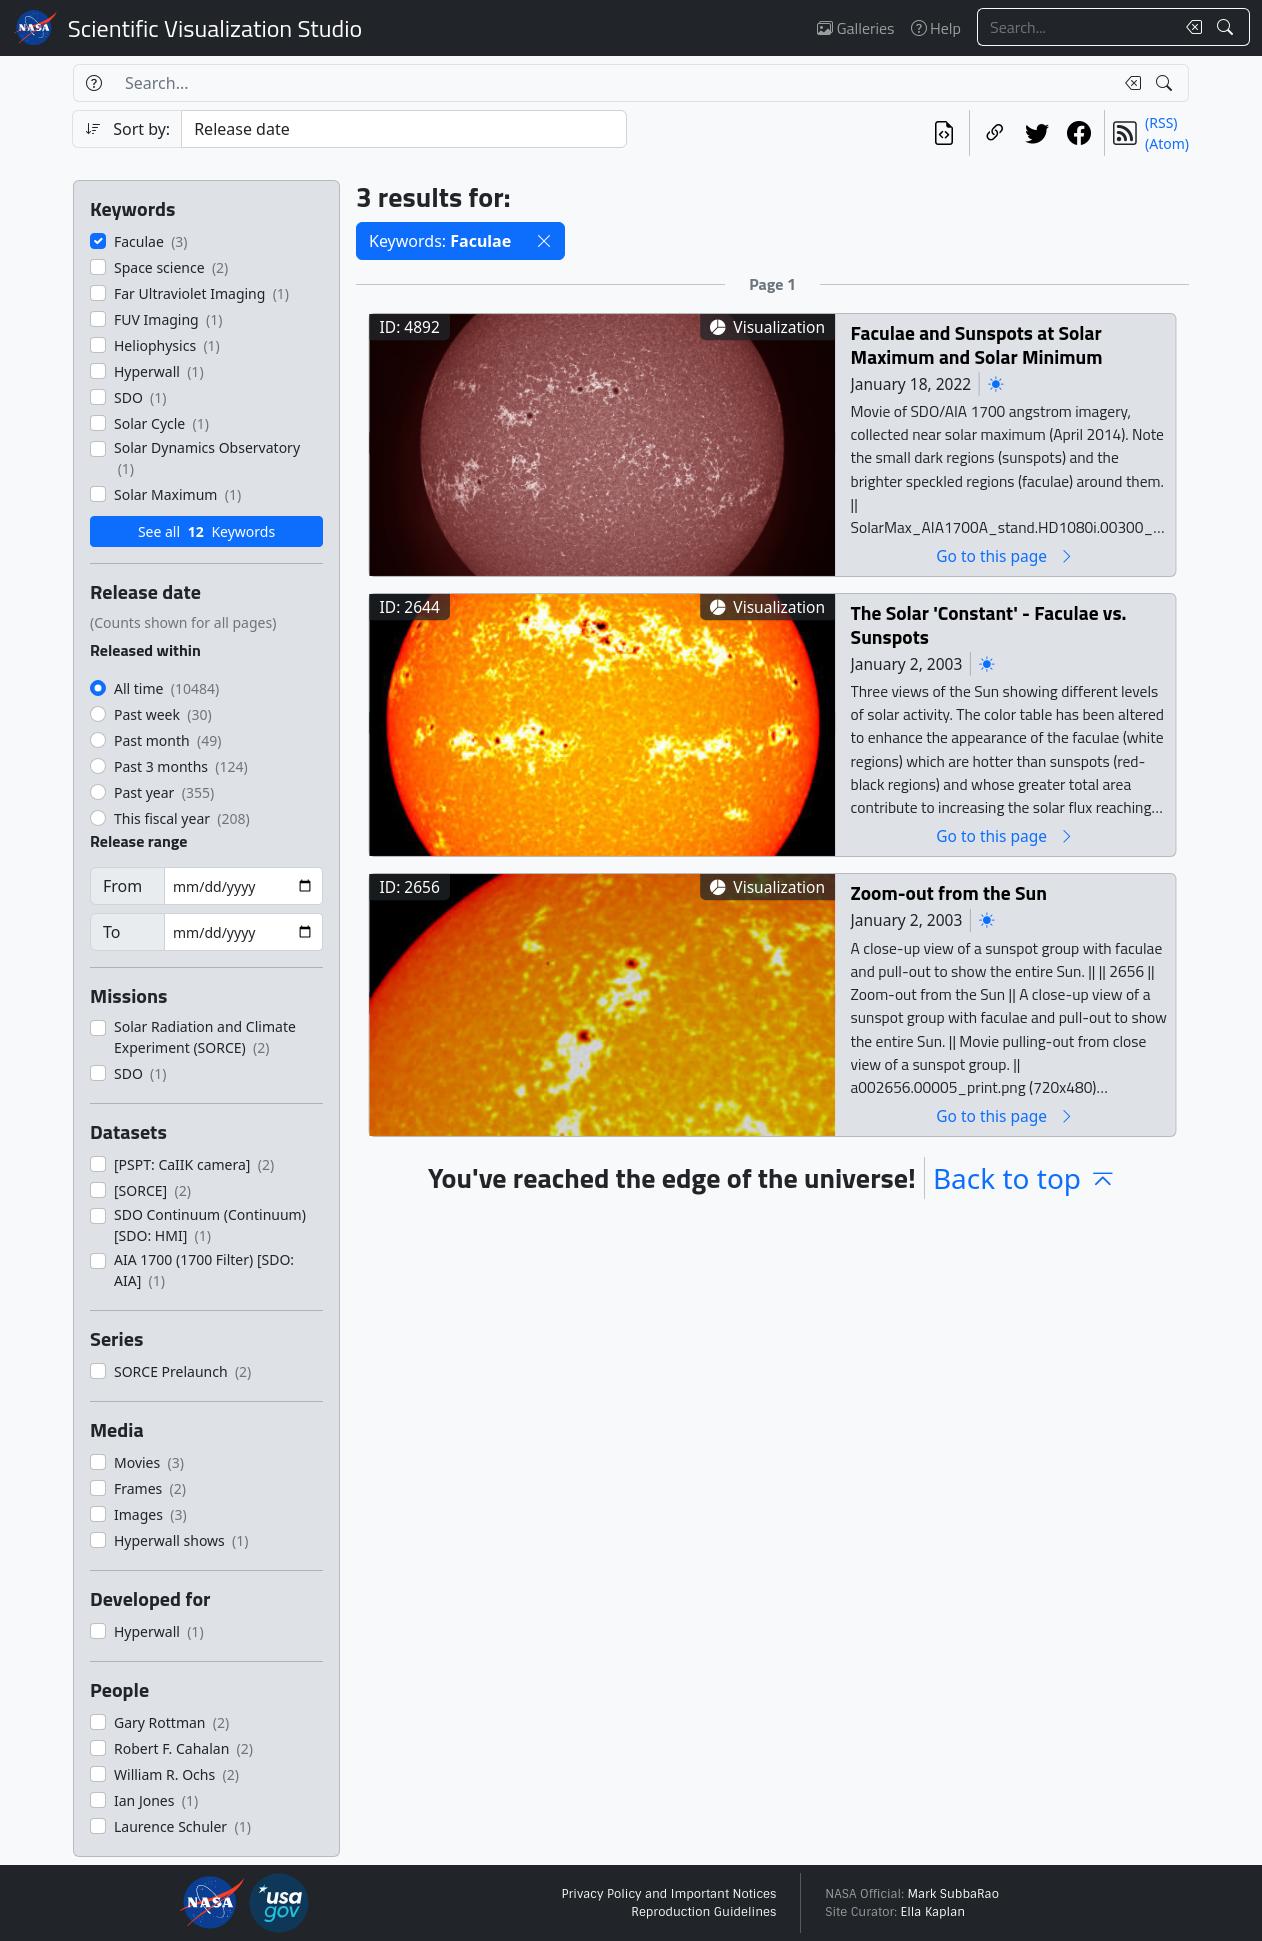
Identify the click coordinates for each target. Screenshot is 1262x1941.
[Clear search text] (1190, 27)
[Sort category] (404, 129)
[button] (544, 241)
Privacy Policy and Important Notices (668, 1894)
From (122, 886)
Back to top (1025, 1178)
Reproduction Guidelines (703, 1912)
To (111, 932)
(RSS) (1161, 122)
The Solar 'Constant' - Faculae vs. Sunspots (989, 624)
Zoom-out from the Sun (949, 892)
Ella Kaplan (933, 1912)
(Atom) (1167, 143)
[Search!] (1227, 27)
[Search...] (1076, 27)
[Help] (93, 83)
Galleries (855, 28)
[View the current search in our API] (944, 133)
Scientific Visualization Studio (215, 28)
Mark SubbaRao (953, 1894)
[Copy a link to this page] (995, 133)
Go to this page (1005, 555)
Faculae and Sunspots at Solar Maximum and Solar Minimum (977, 344)
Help (936, 28)
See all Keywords (206, 531)
